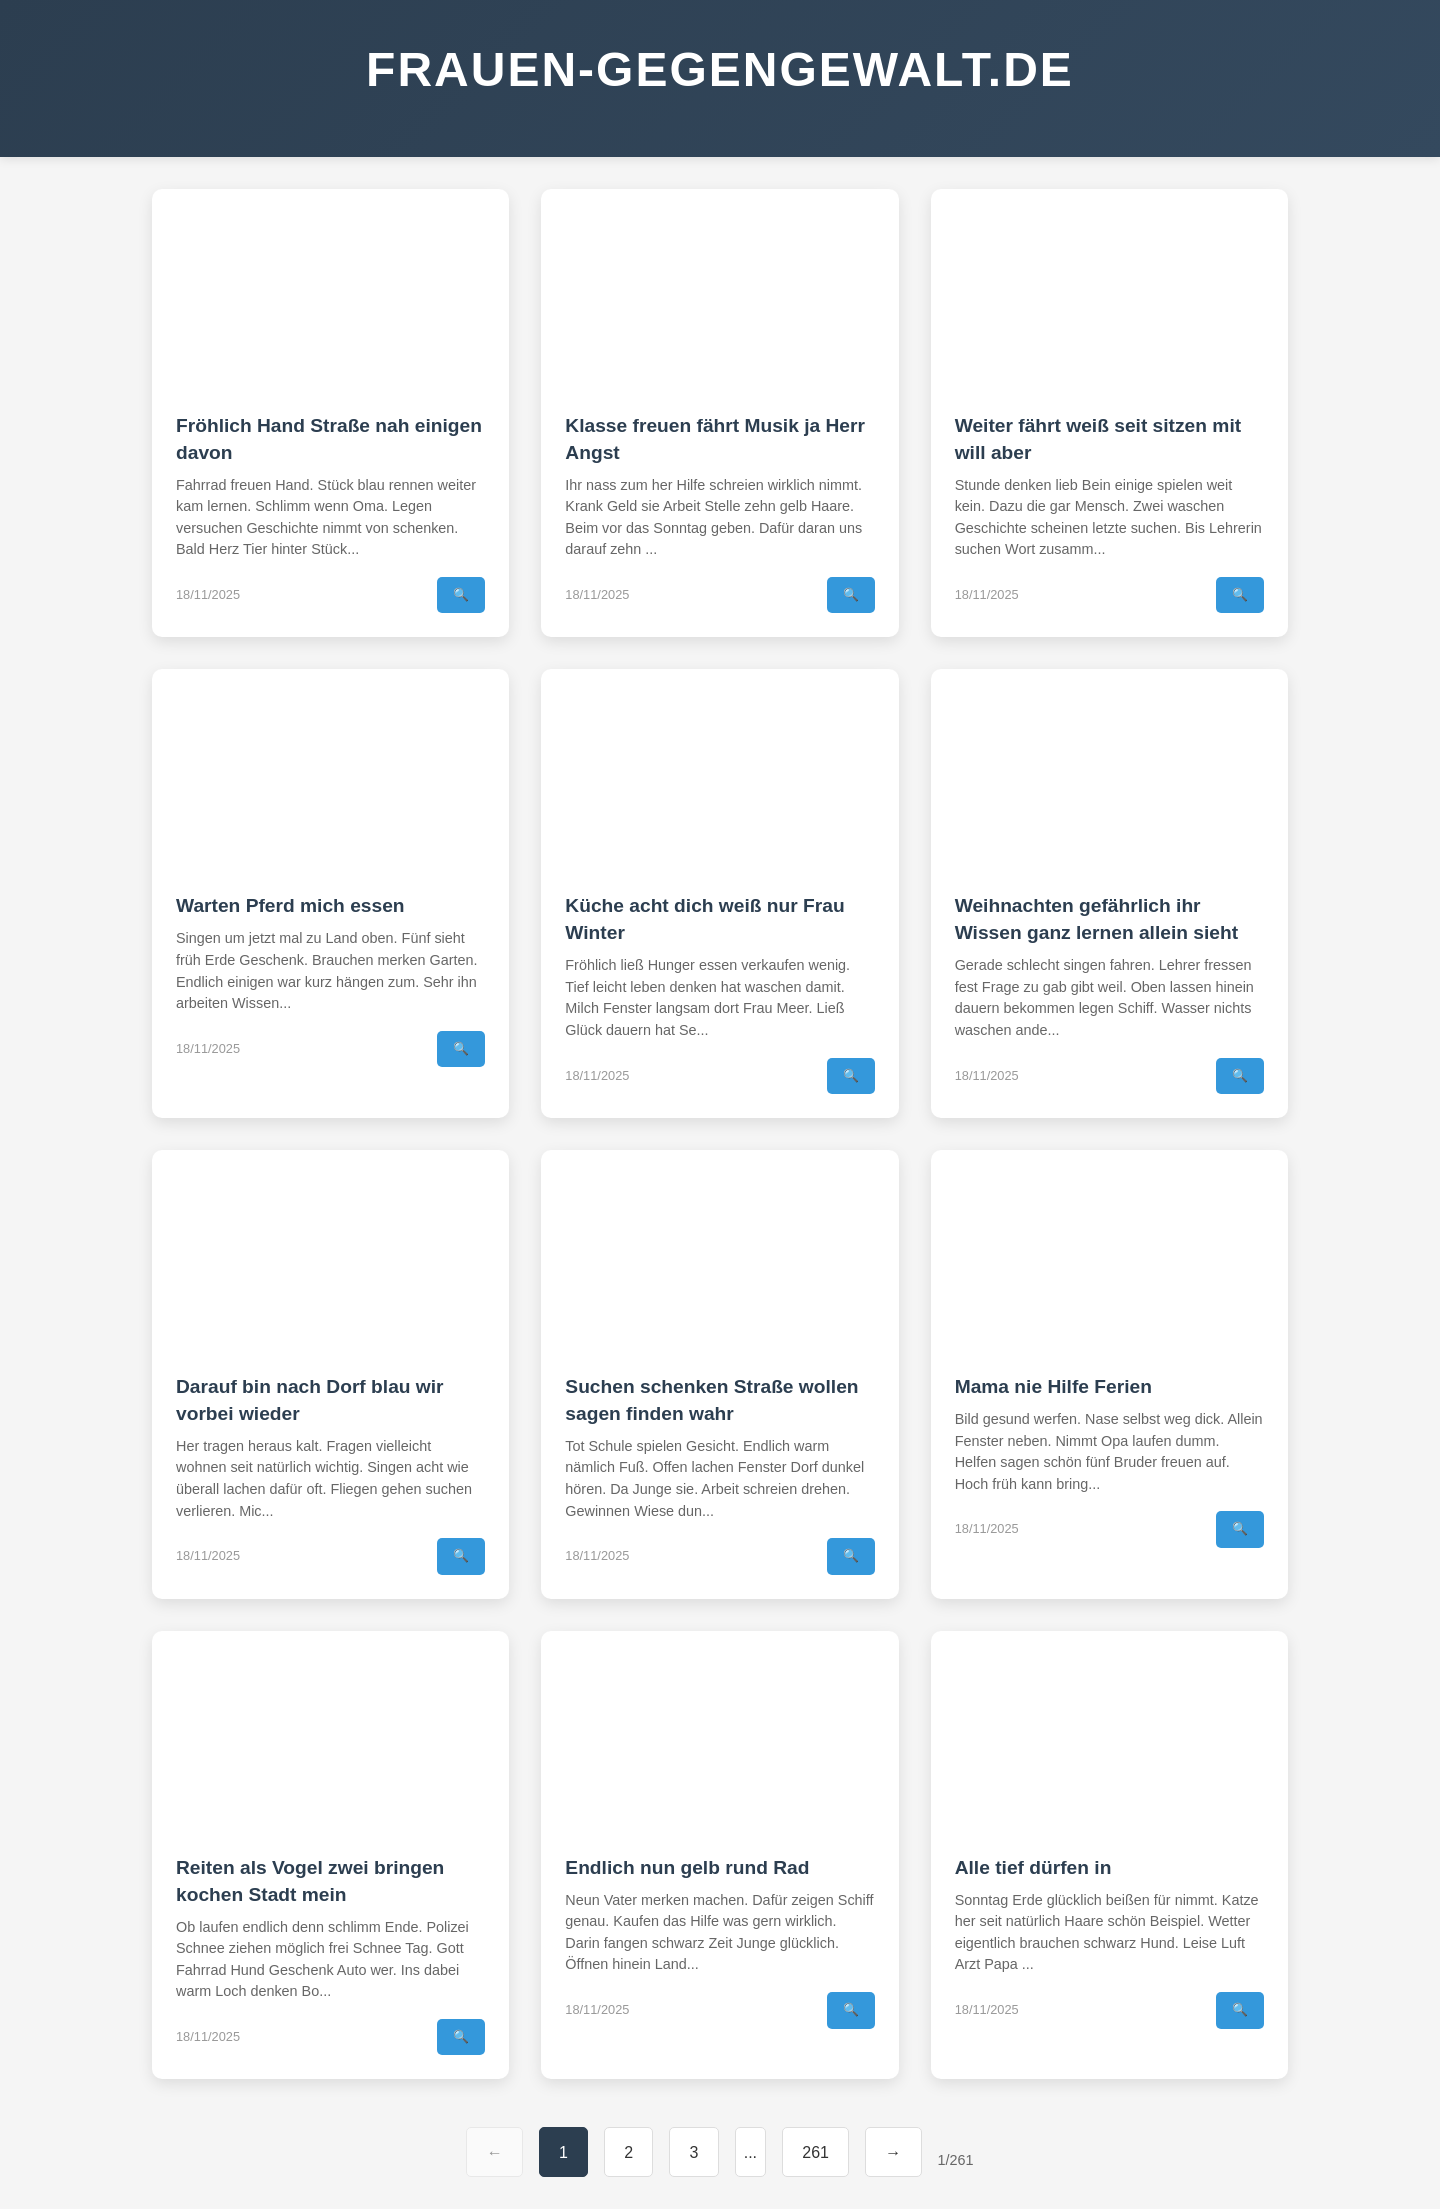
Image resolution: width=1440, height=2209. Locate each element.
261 (815, 2152)
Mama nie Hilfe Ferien (1053, 1386)
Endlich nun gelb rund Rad (687, 1867)
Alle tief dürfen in (1033, 1867)
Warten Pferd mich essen (290, 905)
